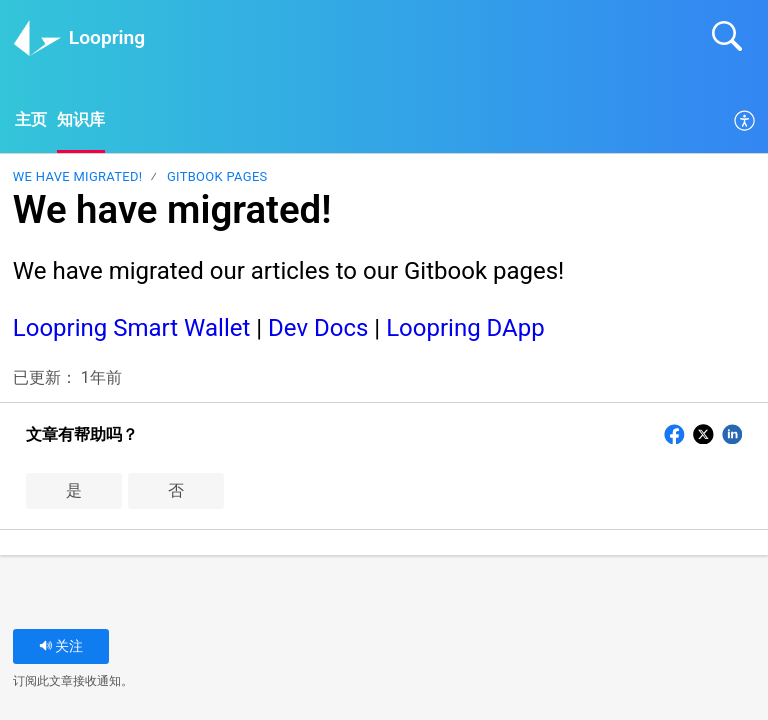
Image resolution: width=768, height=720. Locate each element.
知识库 (81, 120)
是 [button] (74, 491)
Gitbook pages (217, 177)
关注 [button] (61, 647)
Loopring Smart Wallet (132, 329)
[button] (745, 122)
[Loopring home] (37, 38)
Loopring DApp (465, 329)
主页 (31, 120)
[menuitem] (745, 122)
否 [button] (176, 491)
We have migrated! (78, 177)
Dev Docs (318, 329)
